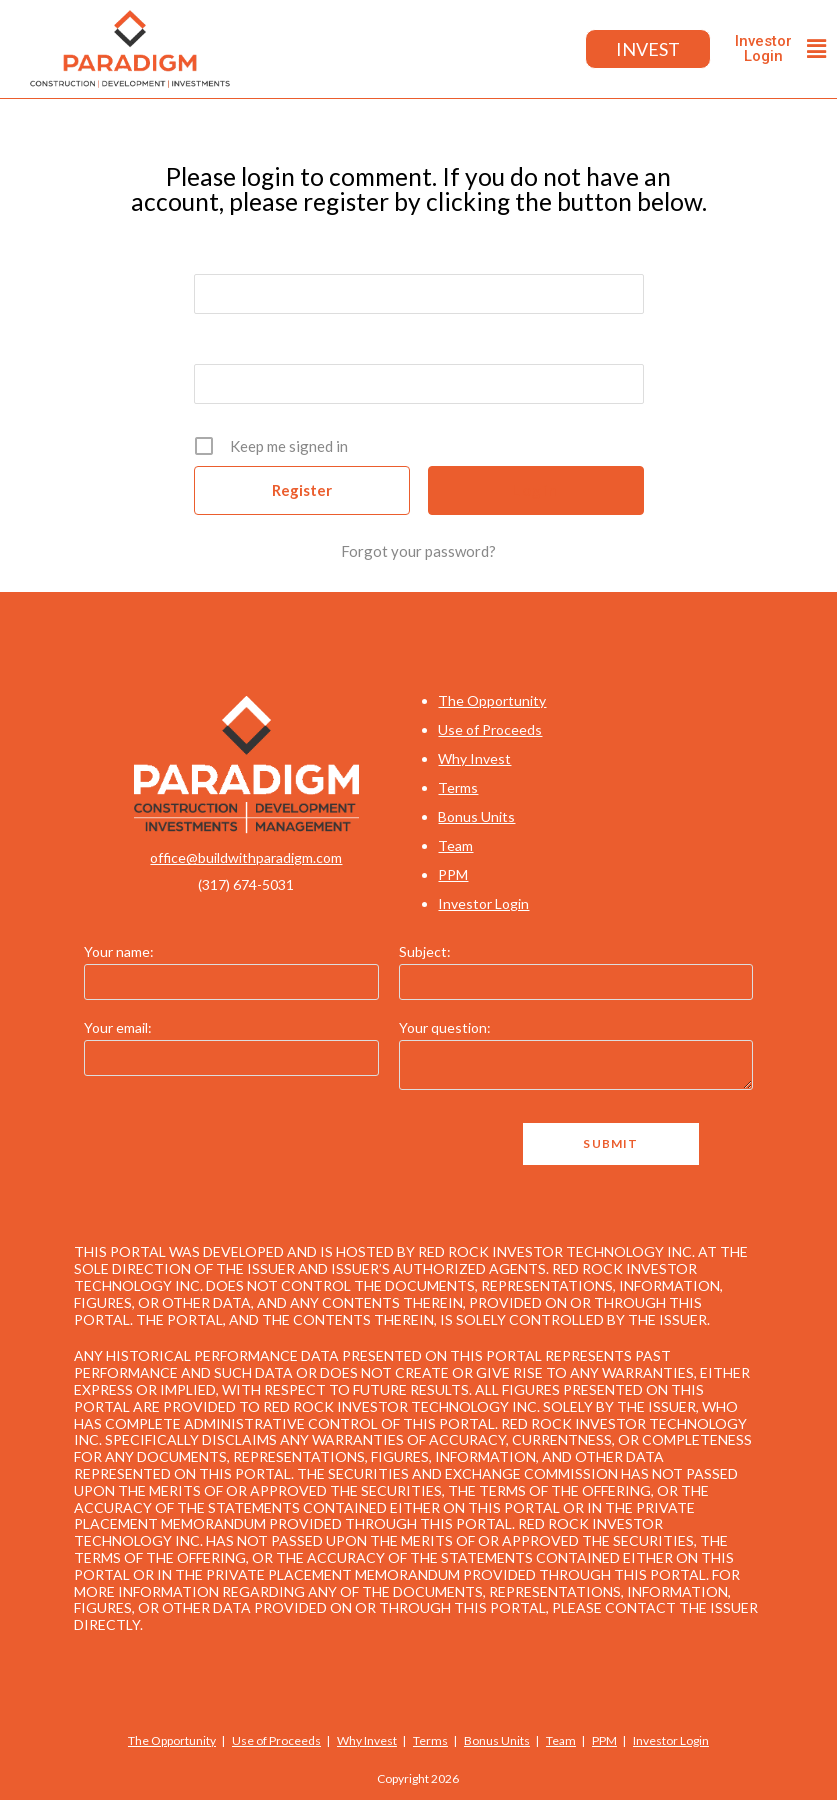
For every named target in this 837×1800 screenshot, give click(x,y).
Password (227, 342)
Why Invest (474, 758)
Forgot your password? (418, 551)
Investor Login (483, 903)
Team (455, 845)
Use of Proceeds (490, 729)
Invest (647, 49)
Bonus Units (476, 816)
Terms (458, 787)
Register (302, 490)
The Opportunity (492, 700)
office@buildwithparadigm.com (246, 857)
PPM (453, 874)
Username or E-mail (261, 252)
